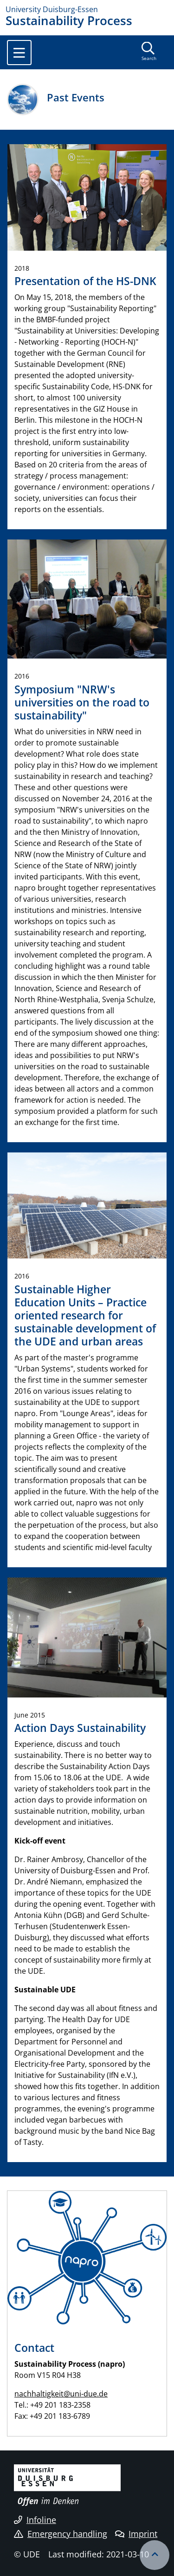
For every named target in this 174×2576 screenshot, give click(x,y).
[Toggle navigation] (19, 52)
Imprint (136, 2533)
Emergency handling (60, 2533)
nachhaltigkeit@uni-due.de (61, 2394)
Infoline (35, 2519)
